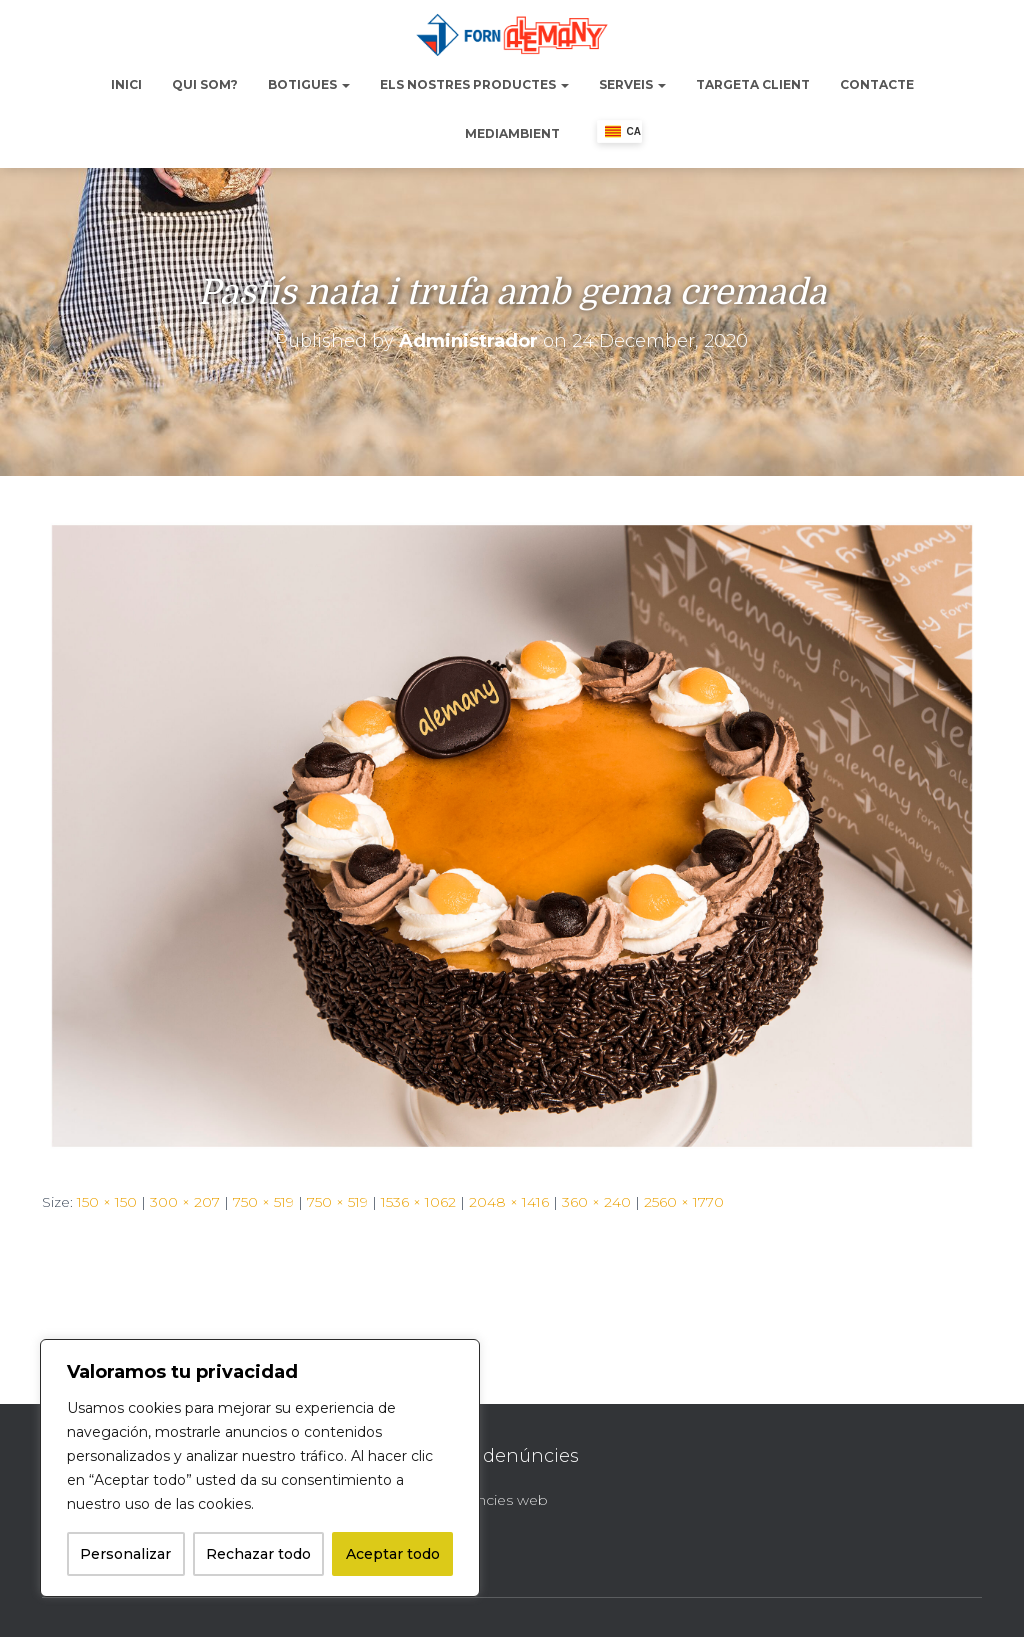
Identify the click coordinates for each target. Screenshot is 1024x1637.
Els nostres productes (474, 84)
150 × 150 (107, 1202)
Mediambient (512, 133)
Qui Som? (205, 84)
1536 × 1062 (418, 1202)
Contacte (877, 84)
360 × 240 (596, 1202)
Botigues (309, 84)
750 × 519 (263, 1202)
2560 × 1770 (684, 1202)
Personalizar (125, 1554)
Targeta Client (753, 84)
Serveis (632, 84)
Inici (126, 84)
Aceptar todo (393, 1554)
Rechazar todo (258, 1554)
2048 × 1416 (509, 1202)
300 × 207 (185, 1202)
